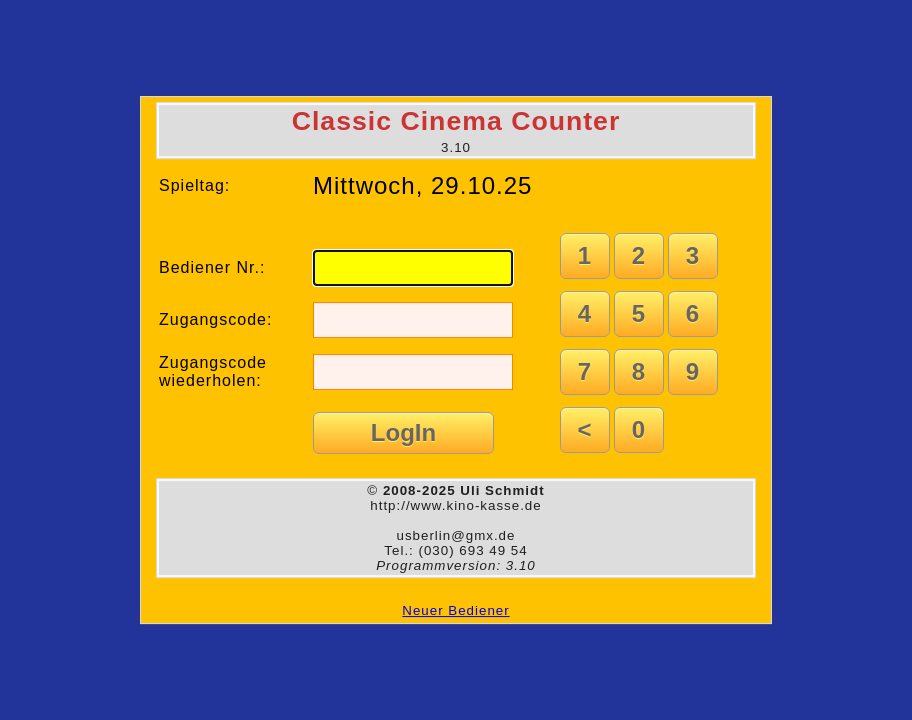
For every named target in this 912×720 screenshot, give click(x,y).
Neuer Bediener (455, 610)
